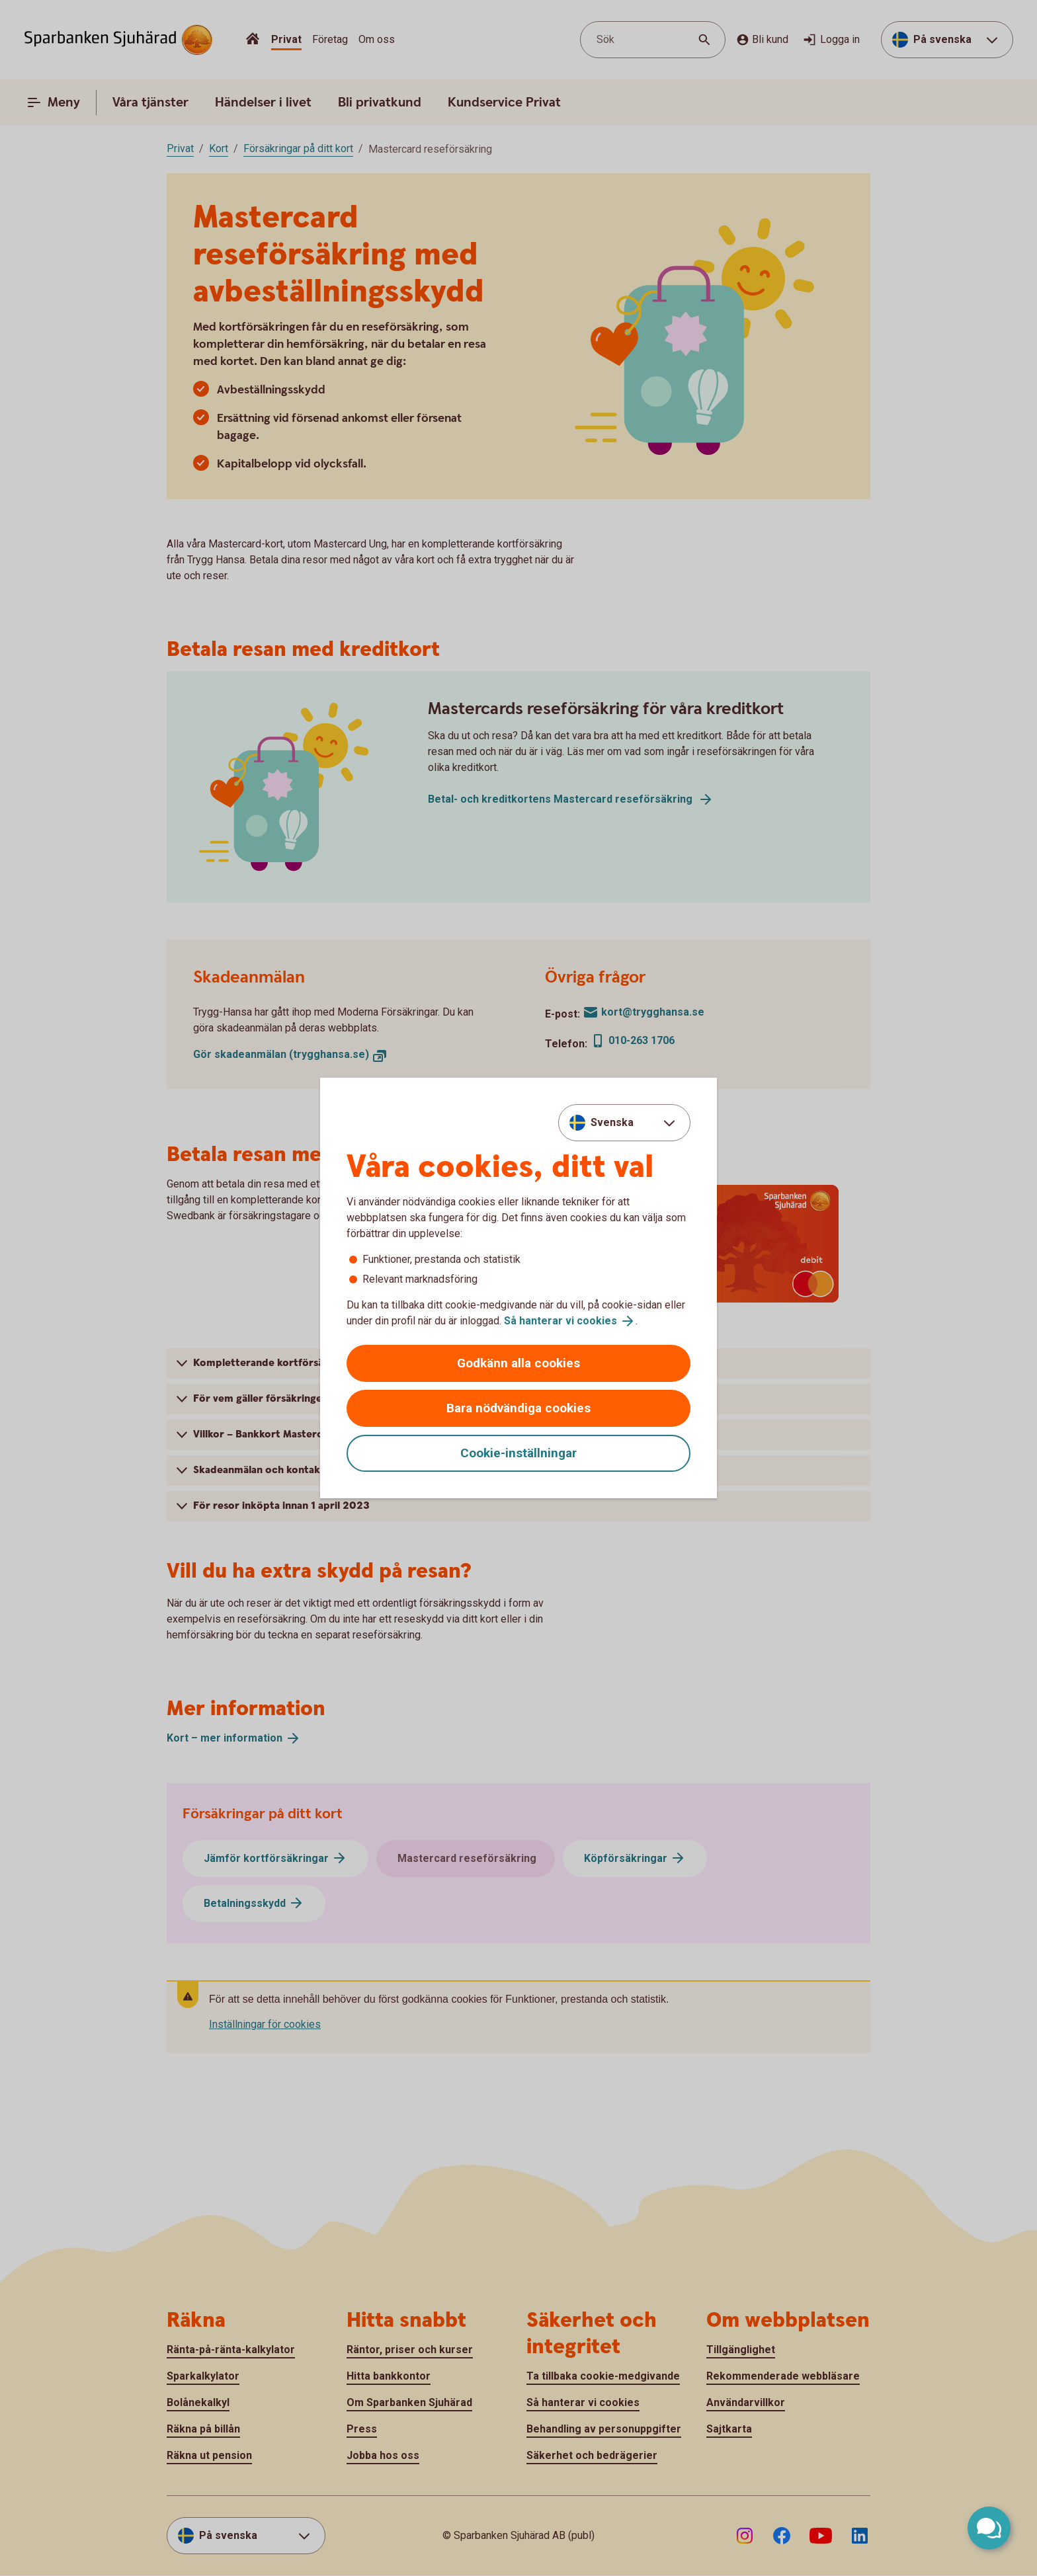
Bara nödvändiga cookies (518, 1408)
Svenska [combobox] (612, 1122)
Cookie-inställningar (518, 1453)
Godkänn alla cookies (518, 1363)
